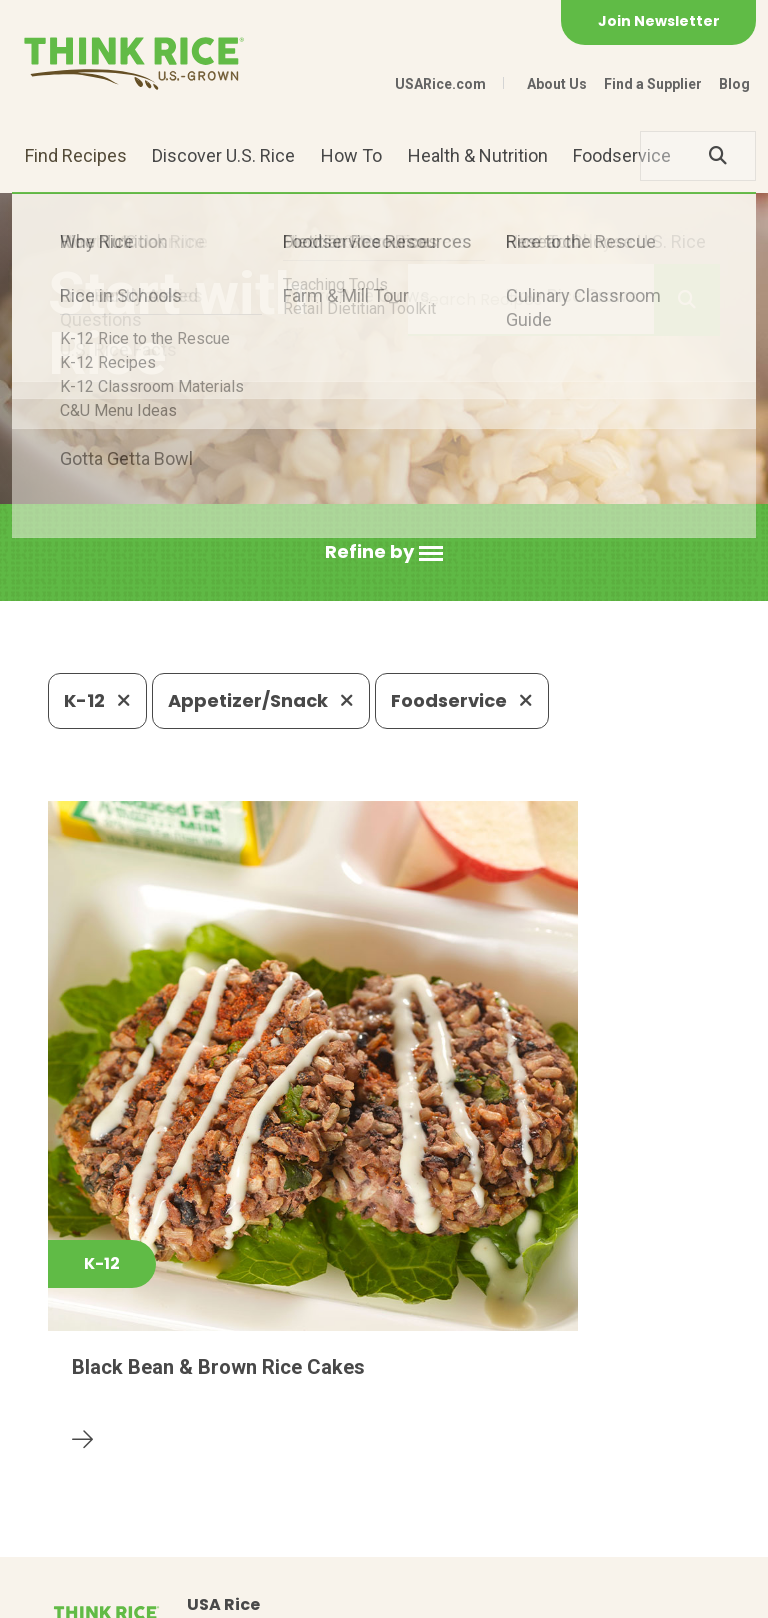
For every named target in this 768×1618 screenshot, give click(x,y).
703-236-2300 (243, 1448)
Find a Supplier (653, 84)
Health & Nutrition (478, 155)
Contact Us (86, 1593)
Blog (734, 84)
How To (351, 155)
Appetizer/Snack (261, 700)
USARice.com (440, 84)
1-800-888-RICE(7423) (430, 1448)
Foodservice (622, 155)
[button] (384, 552)
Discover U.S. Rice (223, 155)
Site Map (304, 1593)
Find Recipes (76, 155)
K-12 (97, 700)
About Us (557, 84)
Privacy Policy (199, 1593)
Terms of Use (406, 1593)
